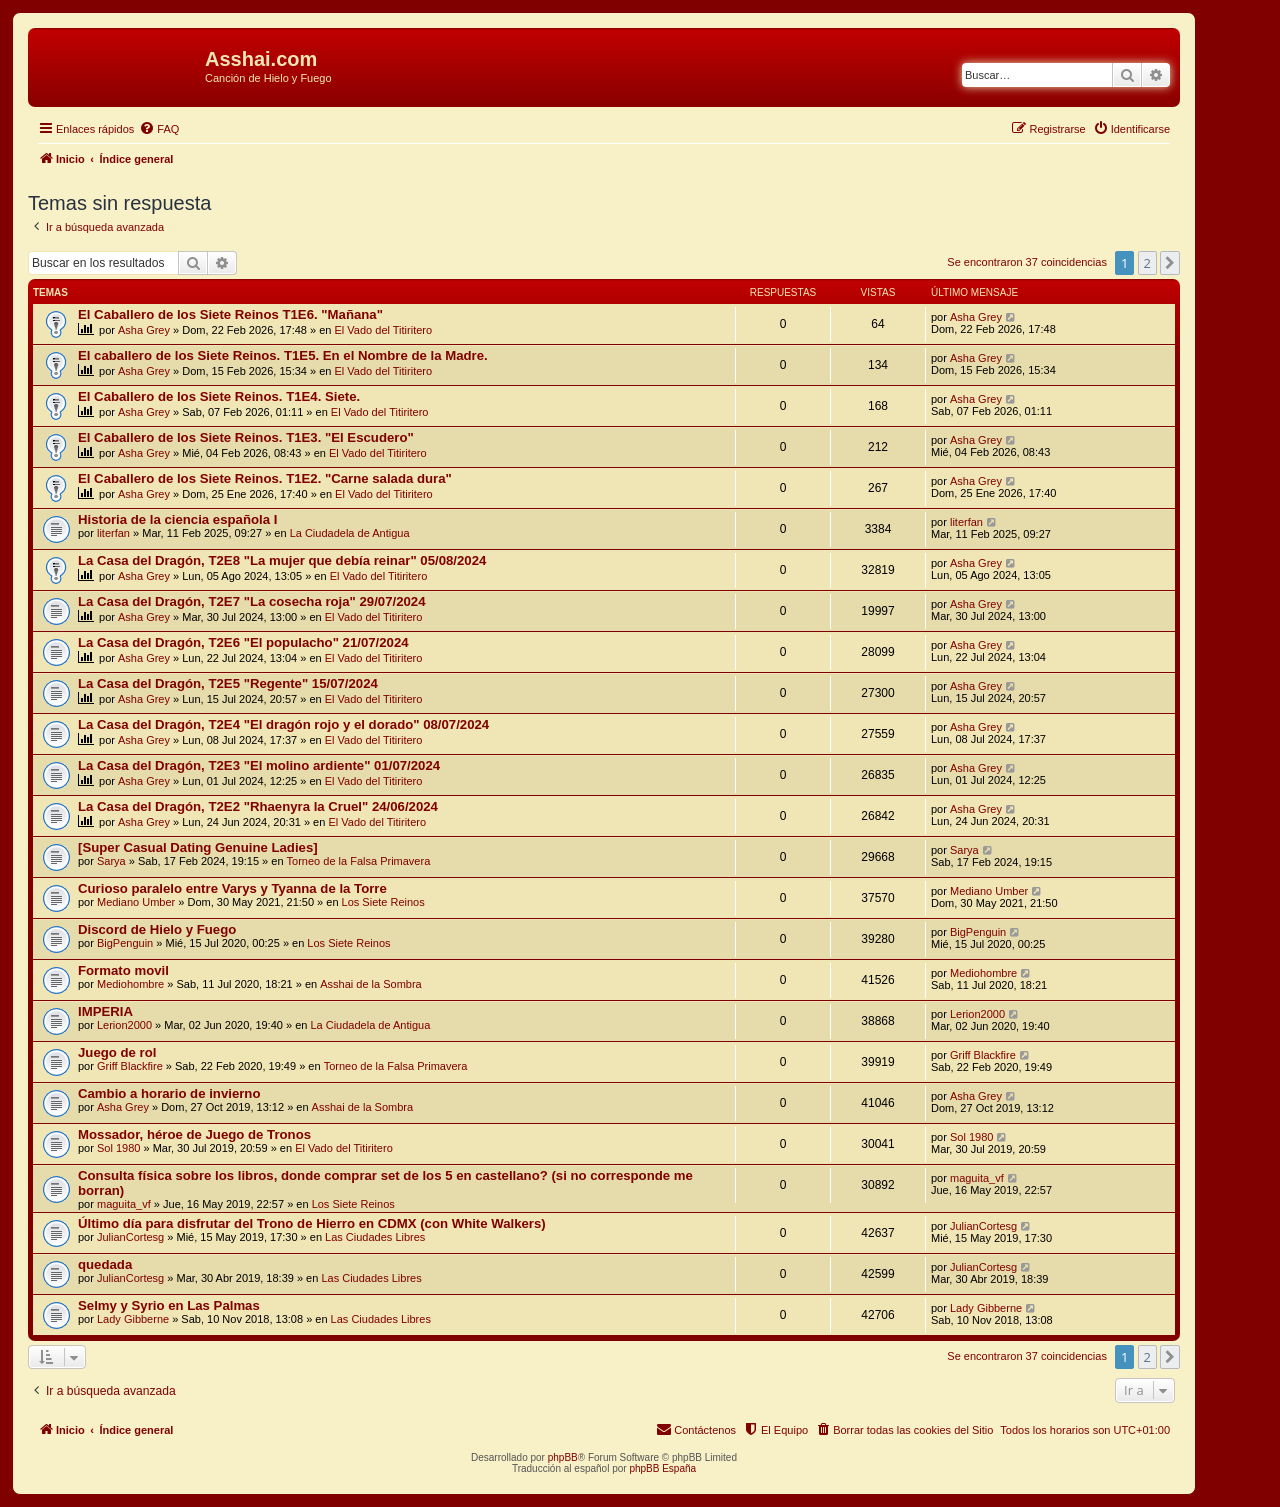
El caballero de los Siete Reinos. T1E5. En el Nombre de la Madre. (283, 355)
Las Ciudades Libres (375, 1237)
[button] (1170, 263)
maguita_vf (124, 1204)
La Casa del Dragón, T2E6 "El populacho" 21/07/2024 (243, 642)
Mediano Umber (136, 902)
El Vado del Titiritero (384, 330)
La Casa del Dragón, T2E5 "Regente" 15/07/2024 (228, 683)
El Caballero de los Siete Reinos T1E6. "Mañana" (230, 314)
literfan (113, 533)
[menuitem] (159, 129)
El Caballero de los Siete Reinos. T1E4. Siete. (219, 396)
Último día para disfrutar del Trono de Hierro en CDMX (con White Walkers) (312, 1223)
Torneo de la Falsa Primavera (359, 861)
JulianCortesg (130, 1237)
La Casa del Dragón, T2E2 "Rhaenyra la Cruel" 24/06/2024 (258, 806)
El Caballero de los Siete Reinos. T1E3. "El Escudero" (246, 437)
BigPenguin (125, 943)
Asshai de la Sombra (371, 984)
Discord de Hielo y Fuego (157, 929)
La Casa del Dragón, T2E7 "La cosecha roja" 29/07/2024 (252, 601)
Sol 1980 (118, 1148)
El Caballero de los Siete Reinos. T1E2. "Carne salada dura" (265, 478)
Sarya (111, 861)
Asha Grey (144, 330)
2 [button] (1147, 263)
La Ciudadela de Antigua (350, 533)
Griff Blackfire (130, 1066)
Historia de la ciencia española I (177, 519)
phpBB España (662, 1468)
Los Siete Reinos (383, 902)
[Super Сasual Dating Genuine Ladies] (198, 847)
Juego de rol (117, 1052)
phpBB (563, 1457)
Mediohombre (130, 984)
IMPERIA (105, 1011)
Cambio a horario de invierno (169, 1093)
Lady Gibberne (133, 1319)
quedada (105, 1264)
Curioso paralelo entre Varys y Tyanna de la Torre (232, 888)
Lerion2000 (124, 1025)
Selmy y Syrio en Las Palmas (169, 1305)
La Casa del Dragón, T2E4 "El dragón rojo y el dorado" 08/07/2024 (283, 724)
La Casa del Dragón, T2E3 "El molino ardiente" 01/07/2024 (259, 765)
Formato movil (123, 970)
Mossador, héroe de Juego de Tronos (194, 1134)
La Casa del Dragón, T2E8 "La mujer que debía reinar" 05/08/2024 (282, 560)
